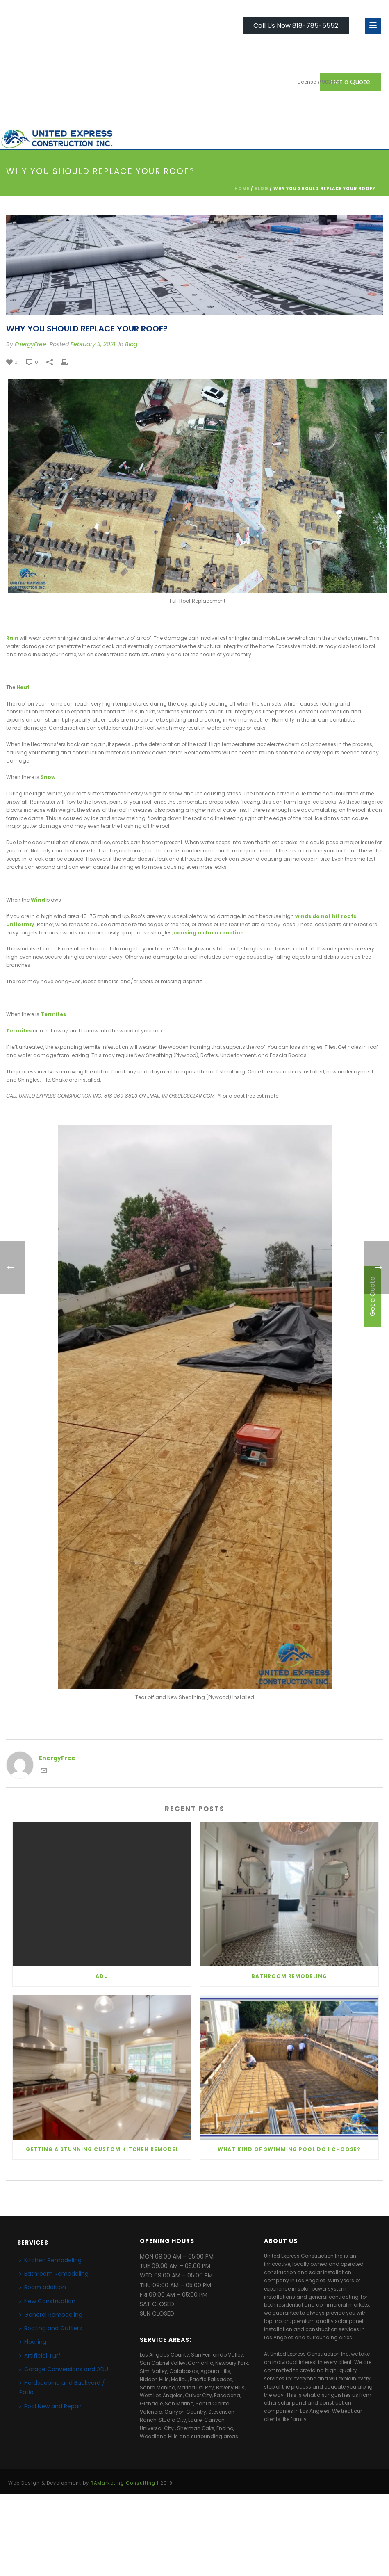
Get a (350, 82)
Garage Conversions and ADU (63, 2369)
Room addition (42, 2287)
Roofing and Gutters (50, 2328)
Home (242, 188)
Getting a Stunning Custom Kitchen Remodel (102, 2149)
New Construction (47, 2301)
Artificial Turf (40, 2356)
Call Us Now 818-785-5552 (295, 25)
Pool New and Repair (50, 2406)
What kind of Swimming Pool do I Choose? (289, 2149)
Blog (261, 188)
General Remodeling (50, 2315)
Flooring (32, 2342)
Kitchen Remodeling (50, 2260)
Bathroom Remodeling (289, 1976)
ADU (102, 1976)
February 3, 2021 (93, 344)
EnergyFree (30, 344)
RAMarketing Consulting (123, 2483)
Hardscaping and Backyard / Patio (62, 2387)
